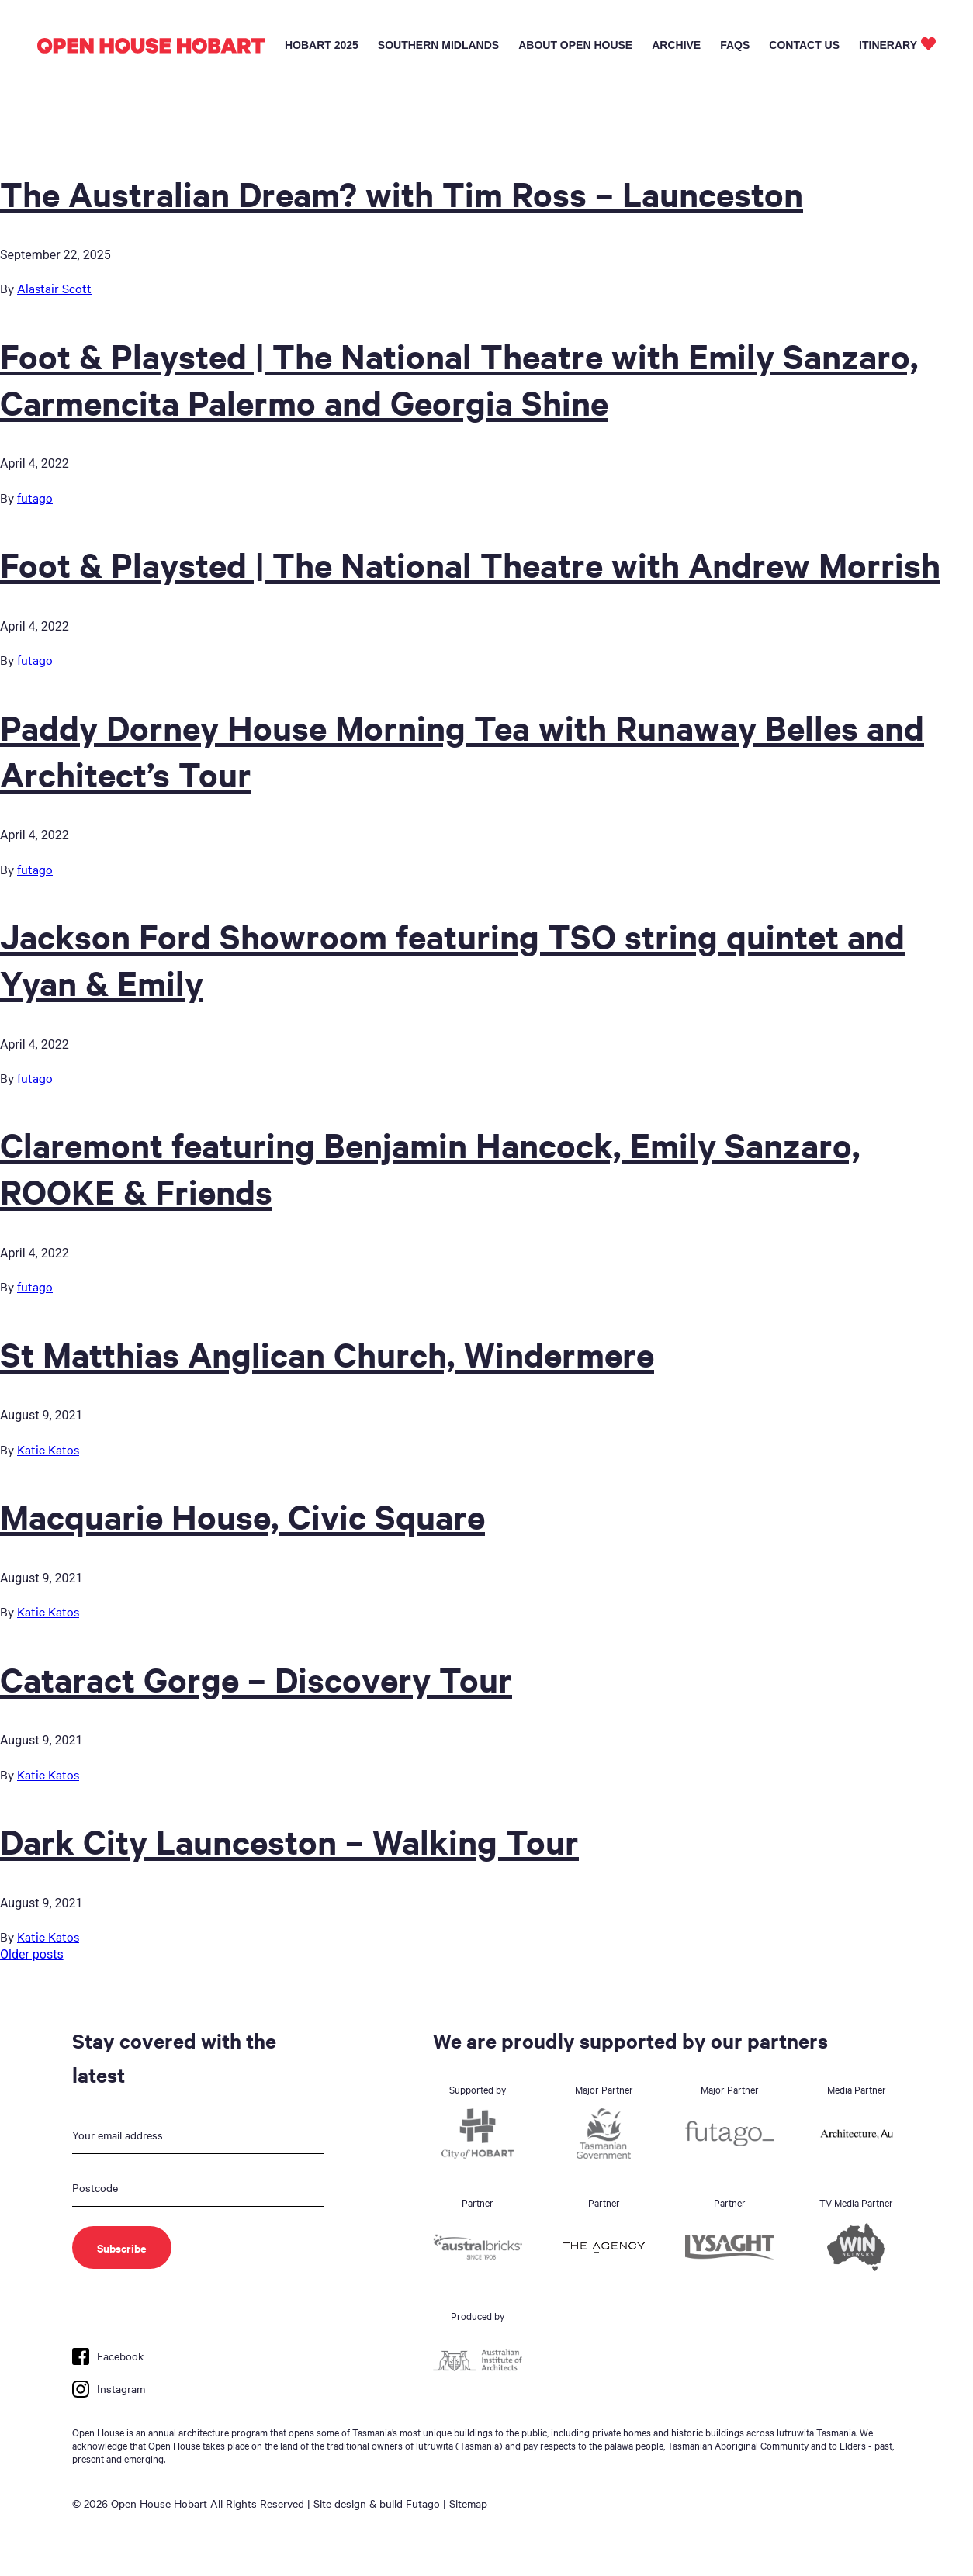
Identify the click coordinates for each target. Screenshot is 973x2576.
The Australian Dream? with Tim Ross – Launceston (401, 193)
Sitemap (468, 2503)
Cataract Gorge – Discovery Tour (256, 1678)
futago (35, 497)
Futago (423, 2503)
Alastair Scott (54, 287)
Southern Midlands (438, 45)
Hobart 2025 (321, 45)
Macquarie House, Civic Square (242, 1515)
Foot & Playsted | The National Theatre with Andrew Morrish (470, 563)
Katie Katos (48, 1448)
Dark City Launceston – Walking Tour (289, 1840)
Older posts (32, 1954)
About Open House (575, 45)
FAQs (735, 45)
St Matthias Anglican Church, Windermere (327, 1353)
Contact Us (804, 45)
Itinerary (888, 45)
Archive (676, 45)
